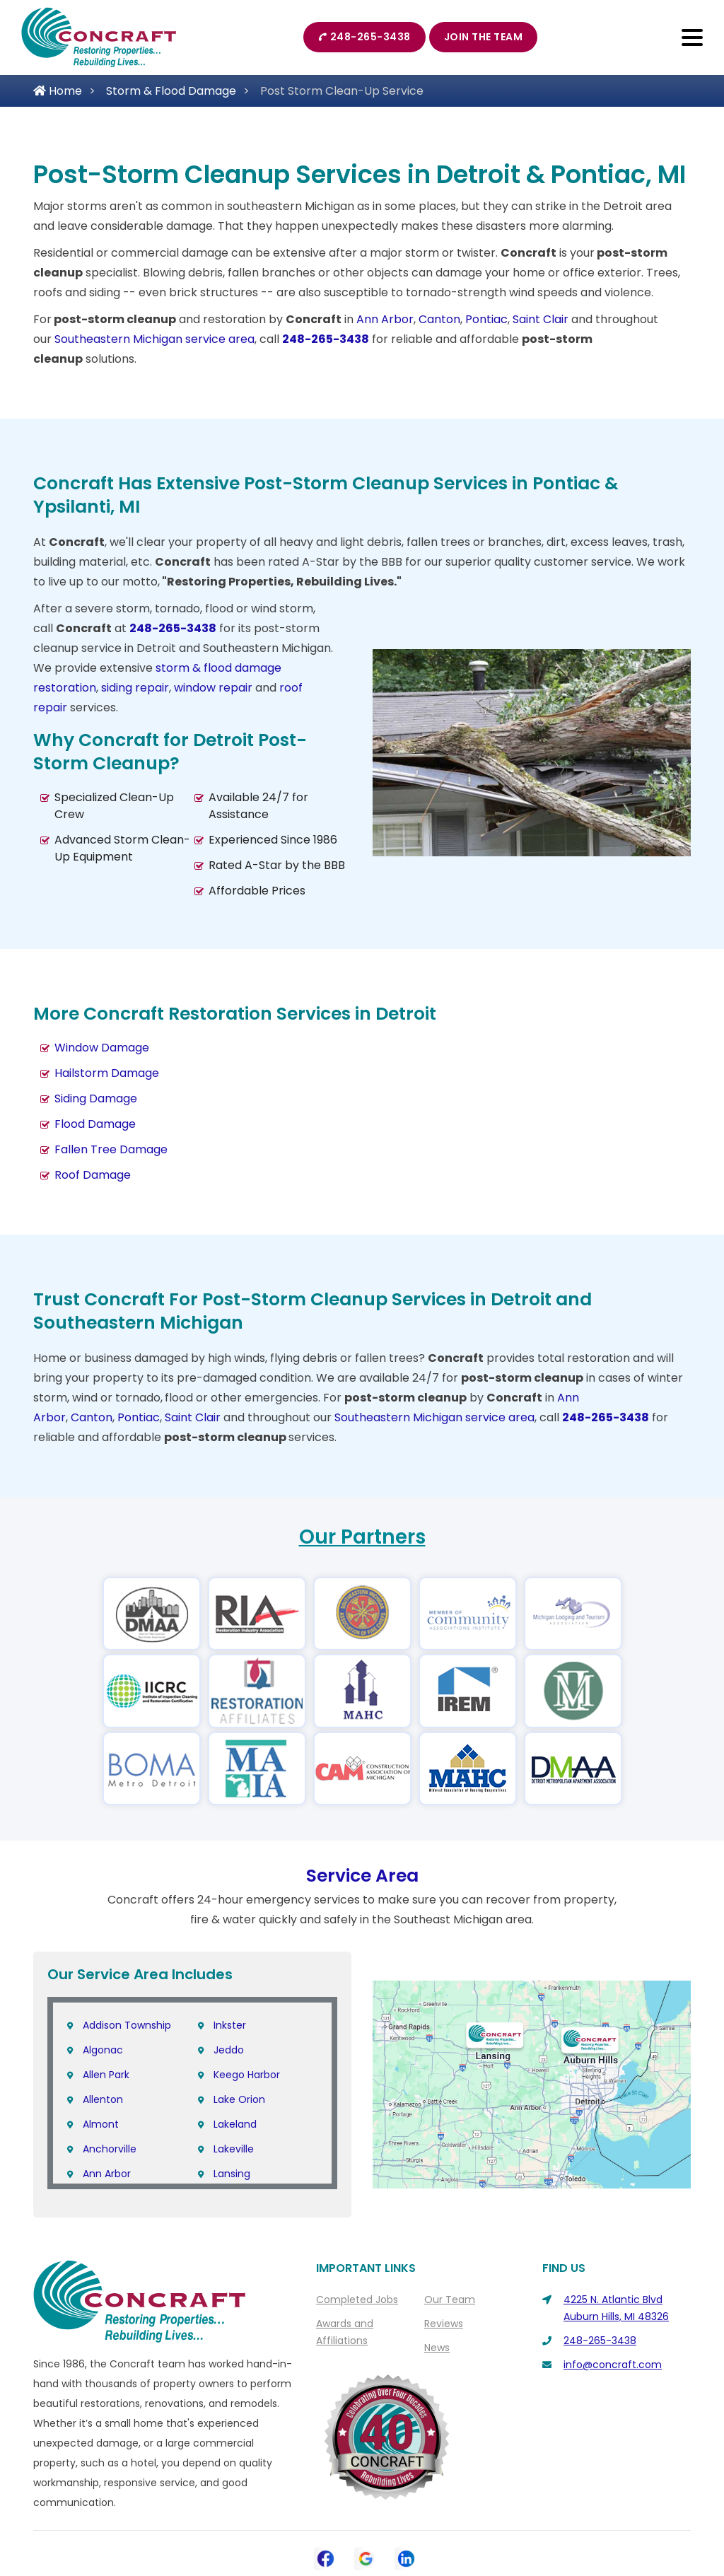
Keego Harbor (247, 1998)
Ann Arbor (385, 319)
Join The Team (483, 37)
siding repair (135, 688)
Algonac (103, 1973)
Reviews (443, 2246)
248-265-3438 (364, 37)
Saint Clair (540, 319)
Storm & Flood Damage (171, 91)
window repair (213, 688)
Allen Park (106, 1998)
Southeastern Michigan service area (154, 339)
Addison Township (127, 1948)
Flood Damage (95, 1124)
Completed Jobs (357, 2222)
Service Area (362, 1798)
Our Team (449, 2222)
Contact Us (321, 2513)
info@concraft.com (613, 2287)
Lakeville (234, 2072)
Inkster (230, 1948)
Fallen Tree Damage (111, 1149)
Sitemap (473, 2513)
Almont (101, 2047)
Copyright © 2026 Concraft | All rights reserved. (367, 2538)
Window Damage (101, 1047)
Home (57, 91)
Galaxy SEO (391, 2558)
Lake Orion (239, 2022)
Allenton (103, 2022)
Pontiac (486, 319)
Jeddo (229, 1973)
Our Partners (362, 1537)
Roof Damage (92, 1175)
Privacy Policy (400, 2513)
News (437, 2270)
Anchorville (109, 2072)
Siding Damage (95, 1098)
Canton (439, 319)
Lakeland (235, 2047)
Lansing (232, 2097)
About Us (252, 2513)
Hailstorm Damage (106, 1073)
